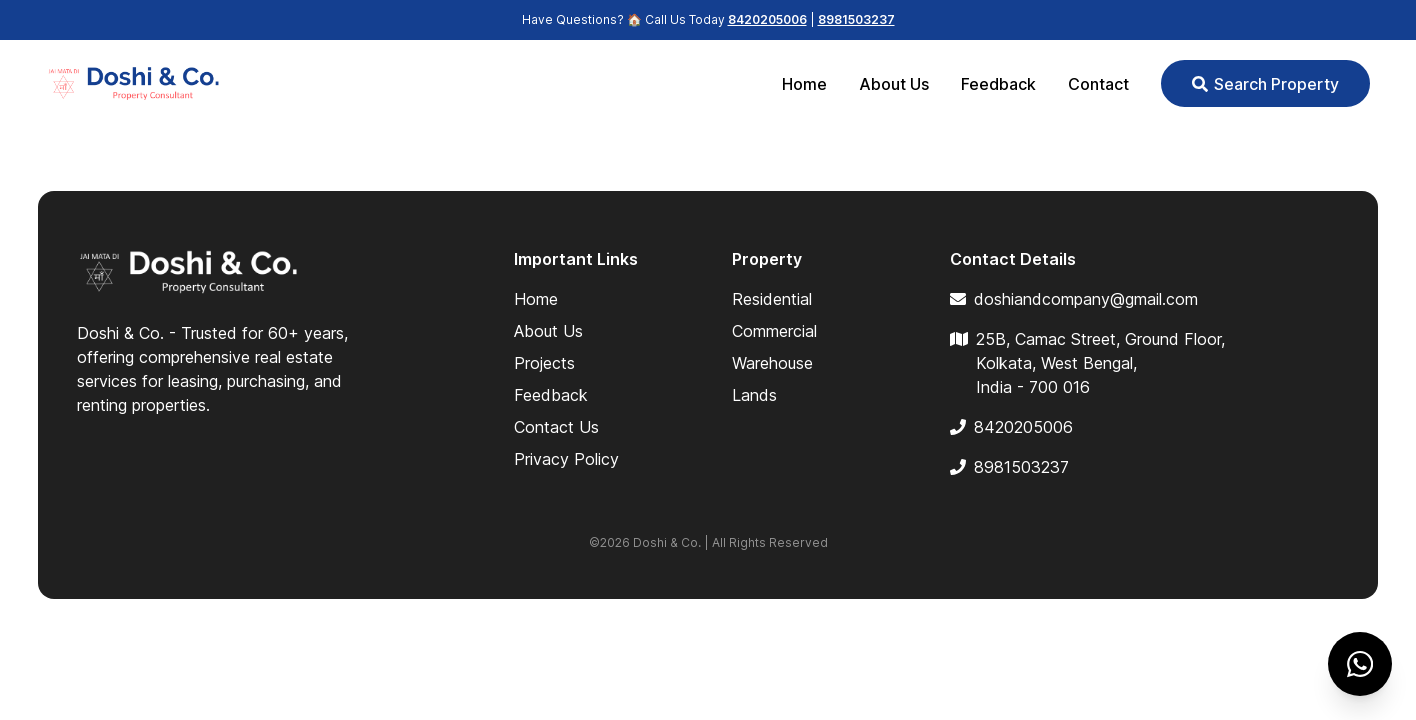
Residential (772, 299)
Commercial (774, 331)
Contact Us (556, 427)
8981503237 (856, 19)
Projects (544, 363)
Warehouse (772, 363)
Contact (1098, 84)
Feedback (998, 84)
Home (804, 84)
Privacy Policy (566, 459)
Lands (754, 395)
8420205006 (767, 19)
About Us (894, 84)
